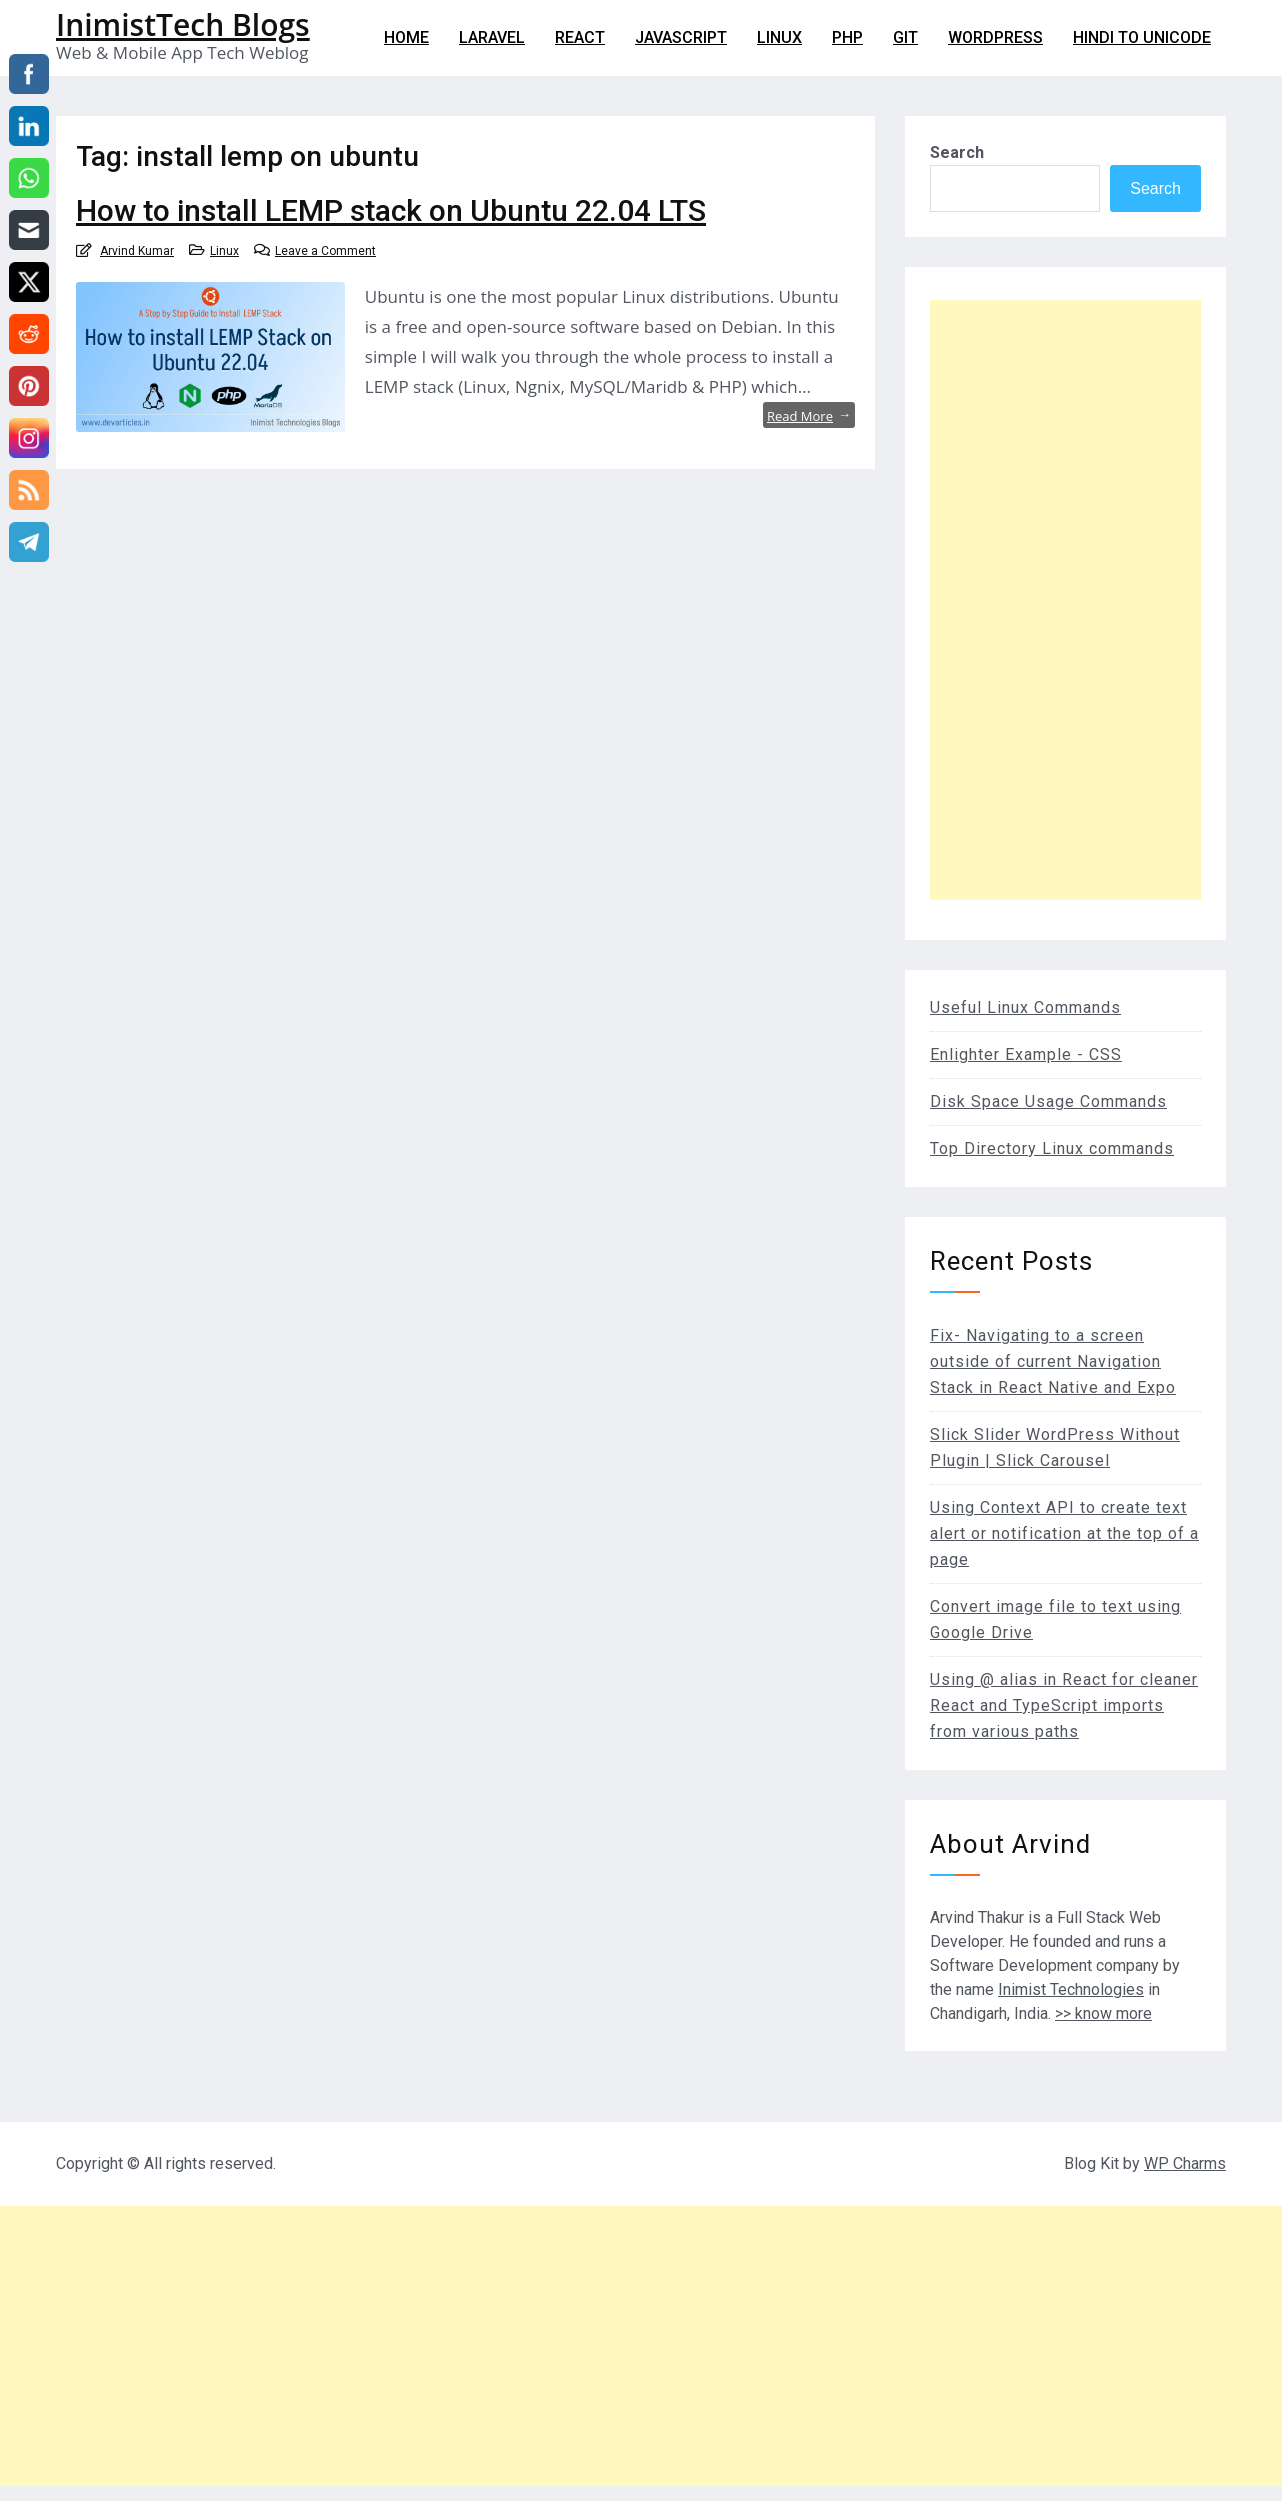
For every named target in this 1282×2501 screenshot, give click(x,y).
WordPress (995, 37)
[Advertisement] (1065, 600)
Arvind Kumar (137, 251)
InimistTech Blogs (183, 24)
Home (406, 37)
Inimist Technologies (1071, 1989)
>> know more (1103, 2013)
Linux (779, 37)
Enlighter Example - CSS (1026, 1054)
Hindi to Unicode (1142, 37)
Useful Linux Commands (1025, 1007)
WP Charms (1185, 2163)
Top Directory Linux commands (1052, 1148)
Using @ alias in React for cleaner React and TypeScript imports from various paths (1064, 1705)
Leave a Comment (325, 251)
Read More (809, 415)
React (580, 37)
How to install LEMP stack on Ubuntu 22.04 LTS (391, 210)
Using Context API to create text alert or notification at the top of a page (1064, 1533)
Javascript (681, 37)
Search (957, 152)
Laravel (492, 37)
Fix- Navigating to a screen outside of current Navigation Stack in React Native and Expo (1053, 1361)
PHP (847, 37)
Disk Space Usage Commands (1048, 1101)
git (905, 37)
